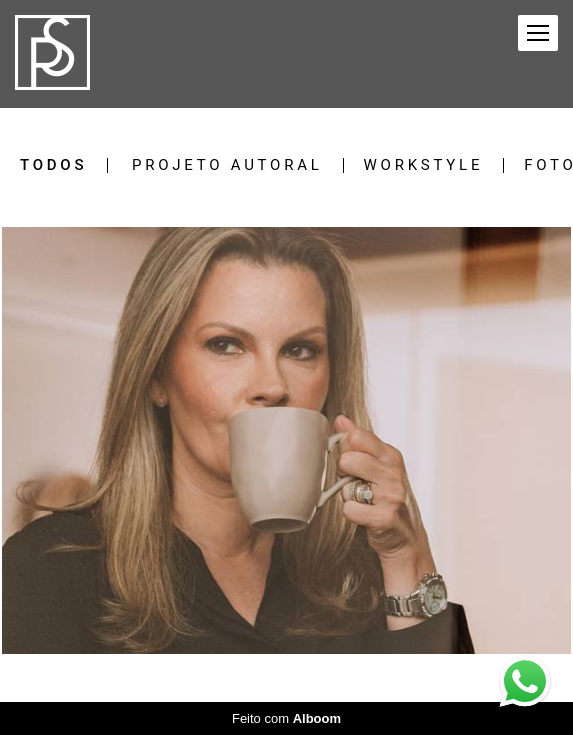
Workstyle (424, 165)
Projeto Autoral (227, 165)
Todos (53, 165)
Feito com (286, 718)
